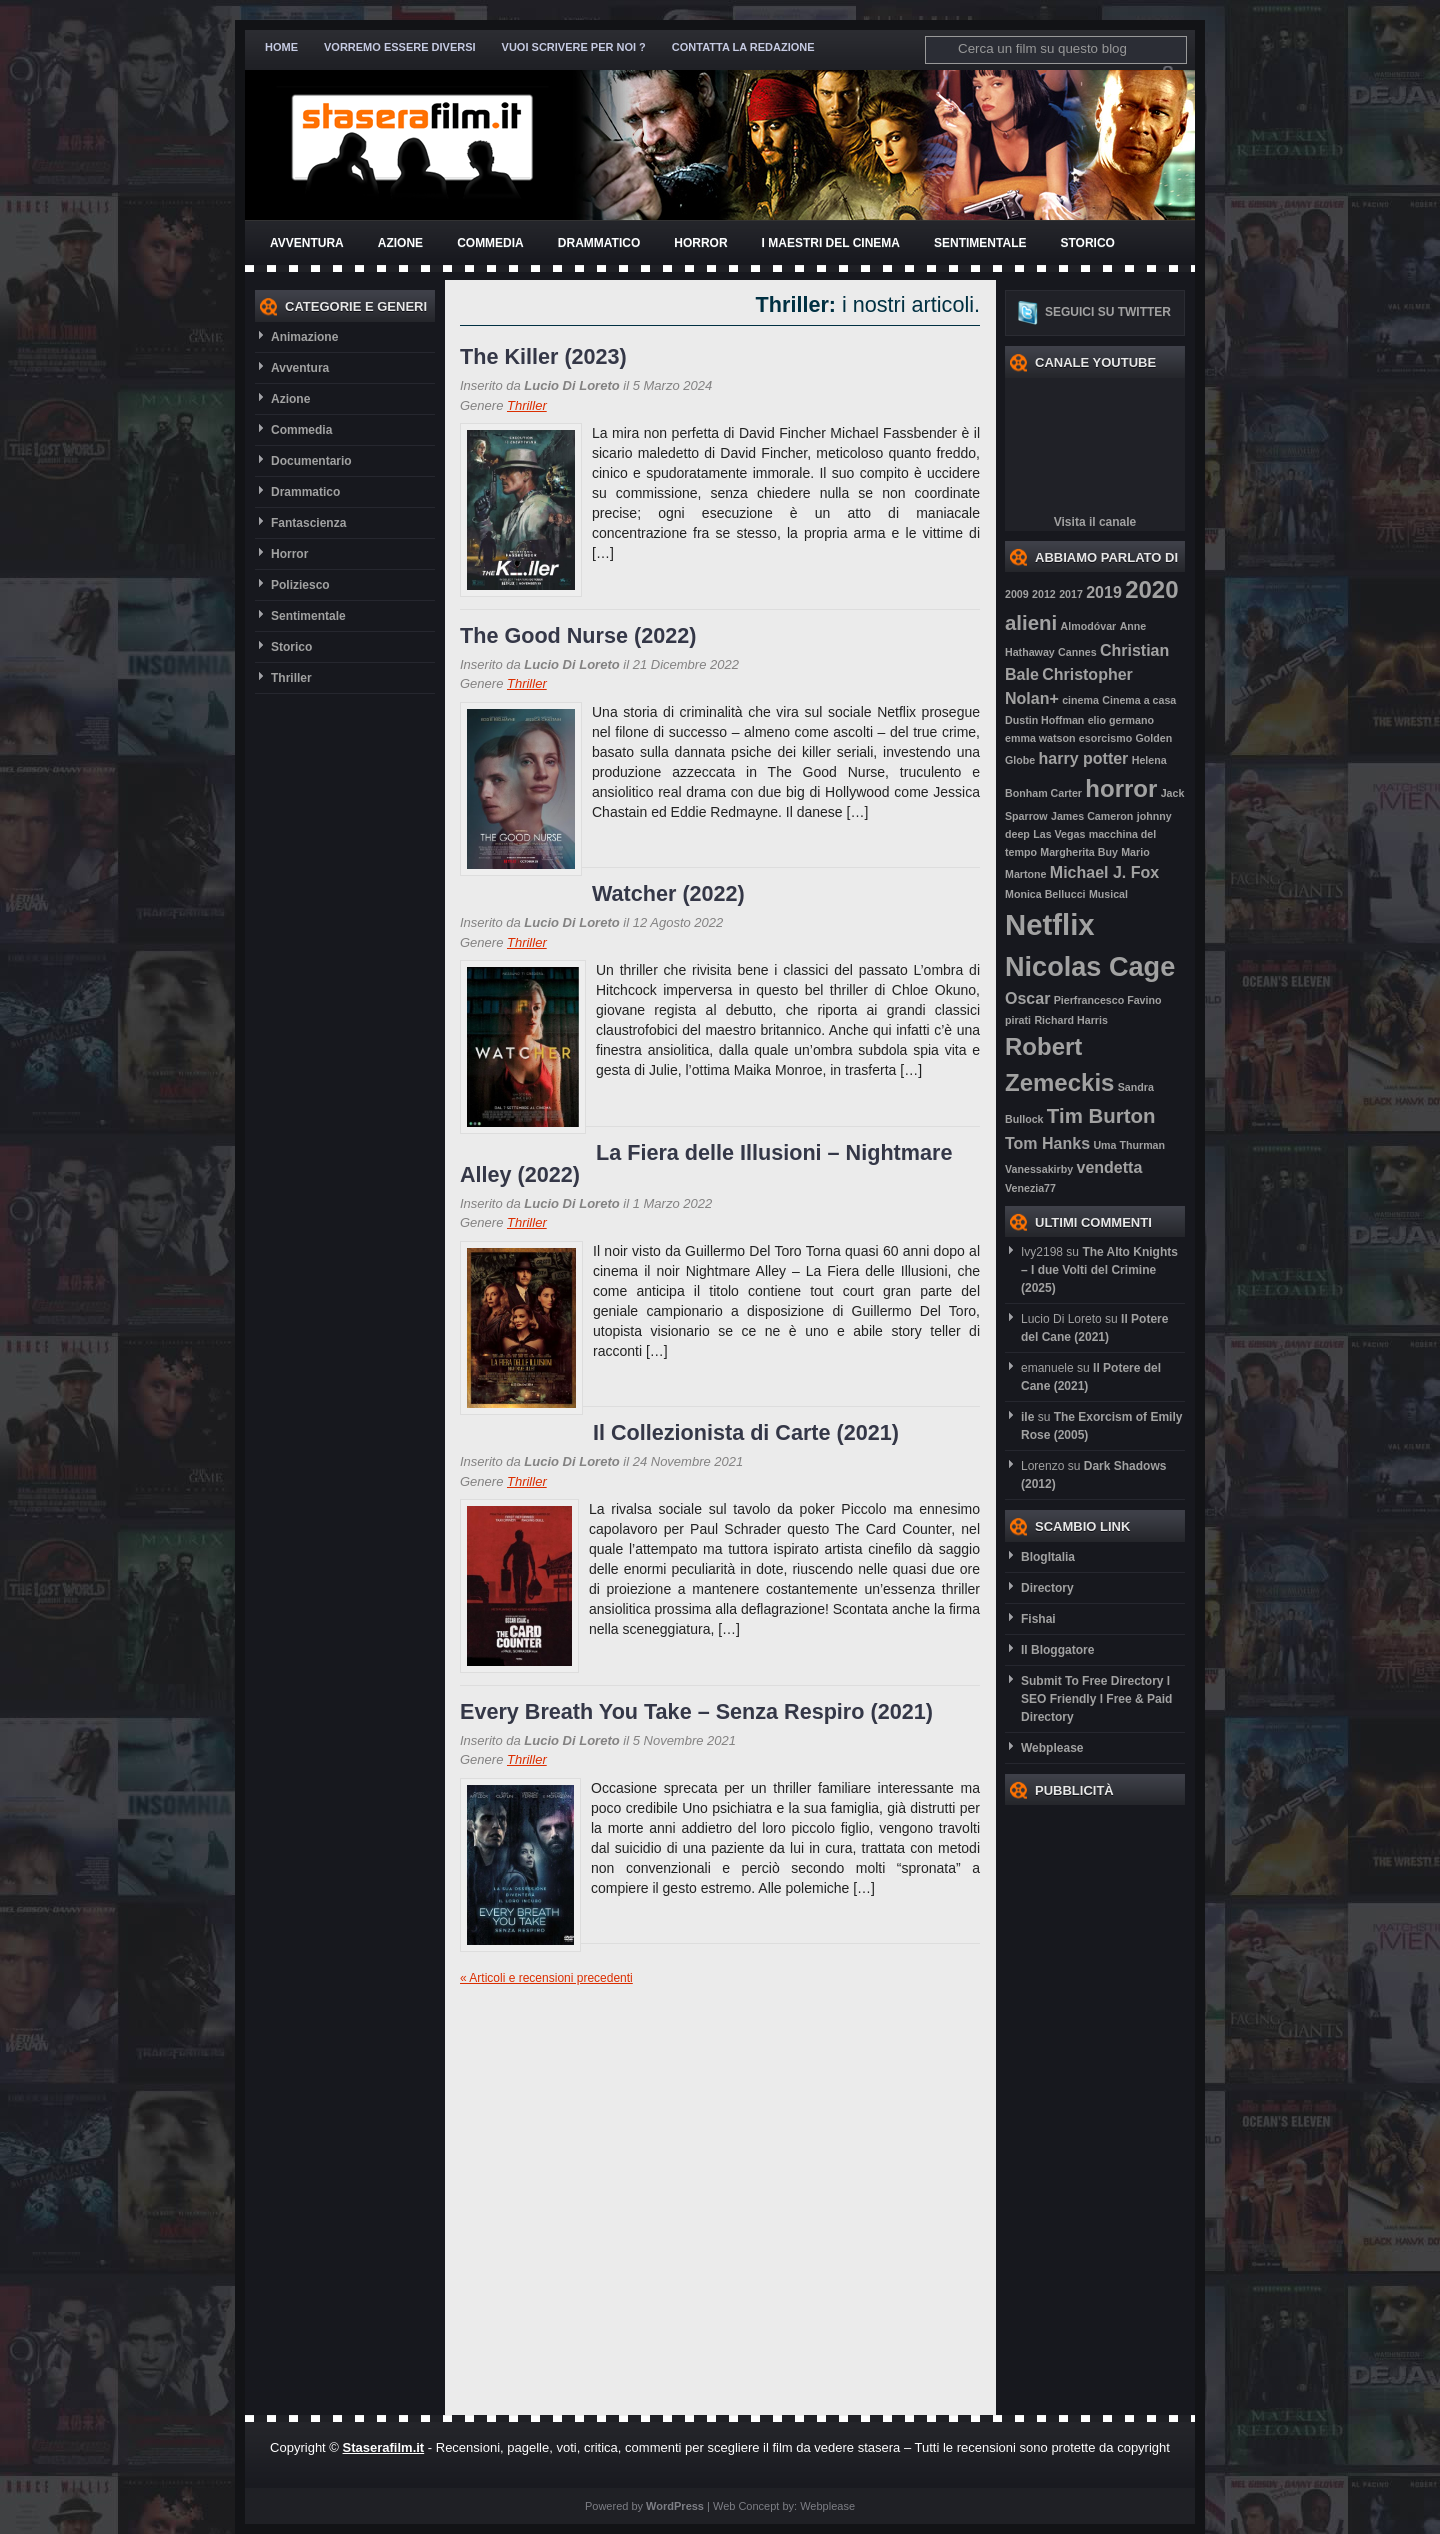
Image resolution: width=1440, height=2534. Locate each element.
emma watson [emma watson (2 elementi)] (1040, 738)
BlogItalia (1048, 1557)
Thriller (291, 678)
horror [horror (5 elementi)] (1121, 788)
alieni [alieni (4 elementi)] (1031, 622)
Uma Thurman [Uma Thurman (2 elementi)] (1129, 1145)
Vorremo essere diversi (400, 47)
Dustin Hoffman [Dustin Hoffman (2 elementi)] (1044, 720)
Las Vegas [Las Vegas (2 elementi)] (1059, 834)
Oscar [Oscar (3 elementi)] (1027, 998)
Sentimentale (980, 243)
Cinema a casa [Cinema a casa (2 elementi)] (1139, 700)
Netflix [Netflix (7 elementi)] (1050, 924)
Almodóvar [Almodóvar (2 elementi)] (1089, 626)
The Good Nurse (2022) (578, 635)
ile (1027, 1417)
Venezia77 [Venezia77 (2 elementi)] (1030, 1188)
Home (281, 47)
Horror (700, 243)
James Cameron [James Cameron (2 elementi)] (1092, 816)
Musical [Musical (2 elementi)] (1108, 894)
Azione (400, 243)
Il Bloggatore (1057, 1650)
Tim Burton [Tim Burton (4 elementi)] (1101, 1115)
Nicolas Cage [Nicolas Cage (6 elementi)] (1090, 966)
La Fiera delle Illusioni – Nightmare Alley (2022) (706, 1163)
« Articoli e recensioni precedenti (546, 1978)
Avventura (307, 243)
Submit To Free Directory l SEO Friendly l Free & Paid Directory (1096, 1699)
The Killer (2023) (543, 356)
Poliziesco (300, 585)
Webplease (1052, 1748)
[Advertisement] (1085, 2105)
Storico (1087, 243)
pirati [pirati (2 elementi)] (1018, 1020)
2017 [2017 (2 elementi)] (1071, 594)
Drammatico (599, 243)
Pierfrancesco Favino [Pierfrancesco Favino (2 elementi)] (1108, 1000)
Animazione (304, 337)
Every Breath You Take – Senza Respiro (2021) (696, 1711)
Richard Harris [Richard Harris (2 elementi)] (1070, 1020)
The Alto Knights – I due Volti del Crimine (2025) (1099, 1270)
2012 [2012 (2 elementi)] (1044, 594)
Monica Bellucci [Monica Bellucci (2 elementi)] (1045, 894)
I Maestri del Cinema (831, 243)
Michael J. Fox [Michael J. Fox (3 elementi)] (1104, 872)
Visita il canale (1095, 522)
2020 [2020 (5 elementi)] (1151, 589)
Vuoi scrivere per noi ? (574, 47)
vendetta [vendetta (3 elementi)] (1109, 1167)
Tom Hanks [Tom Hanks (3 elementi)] (1047, 1143)
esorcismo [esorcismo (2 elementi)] (1105, 738)
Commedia (490, 243)
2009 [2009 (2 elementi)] (1017, 594)
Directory (1047, 1588)
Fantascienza (308, 523)
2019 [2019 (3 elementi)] (1104, 592)
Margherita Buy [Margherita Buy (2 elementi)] (1079, 852)
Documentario (311, 461)
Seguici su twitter (1108, 312)
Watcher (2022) (668, 893)
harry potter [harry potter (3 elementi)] (1084, 758)
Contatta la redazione (743, 47)
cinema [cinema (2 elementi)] (1080, 700)
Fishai (1038, 1619)
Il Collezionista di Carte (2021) (746, 1432)
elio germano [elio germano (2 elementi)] (1121, 720)
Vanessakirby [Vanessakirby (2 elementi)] (1039, 1169)
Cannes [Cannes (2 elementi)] (1077, 652)
